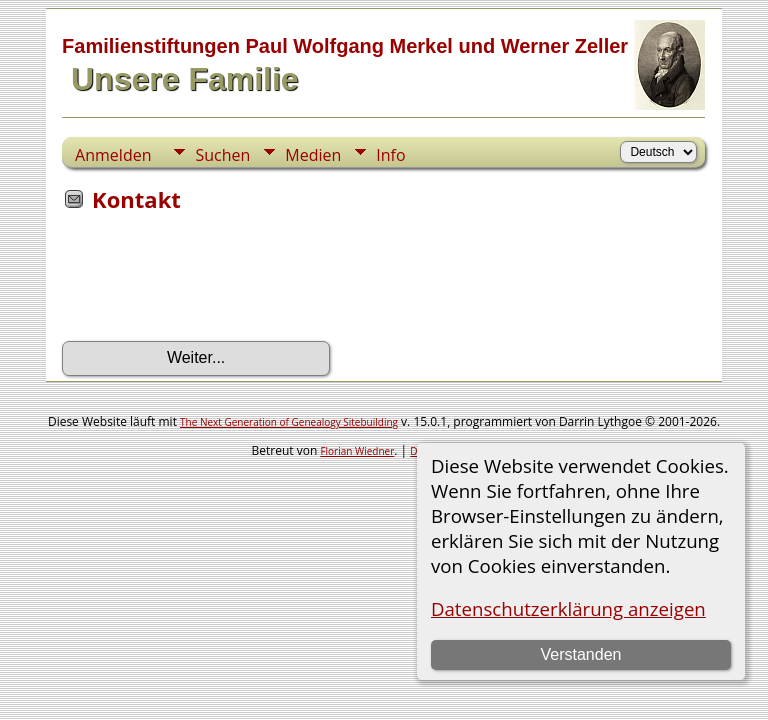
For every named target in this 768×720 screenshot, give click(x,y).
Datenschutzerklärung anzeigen (568, 608)
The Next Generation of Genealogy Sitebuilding (289, 422)
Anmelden (113, 155)
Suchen (222, 155)
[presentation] (214, 283)
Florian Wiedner (357, 451)
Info (390, 155)
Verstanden (580, 654)
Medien (313, 155)
